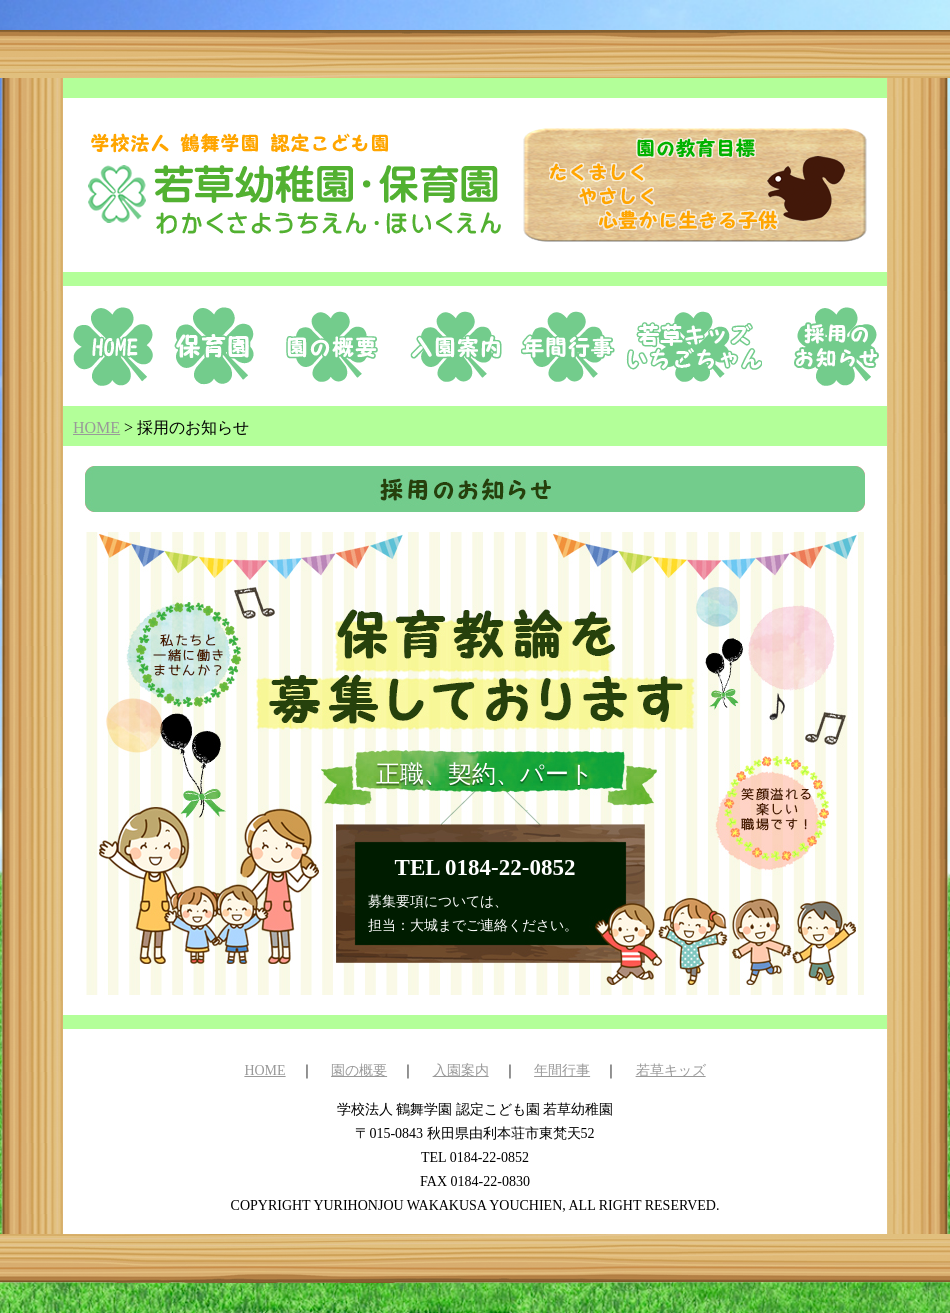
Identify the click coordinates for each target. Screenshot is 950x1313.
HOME (264, 1070)
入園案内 (461, 1070)
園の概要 (359, 1070)
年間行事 (562, 1070)
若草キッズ (671, 1070)
